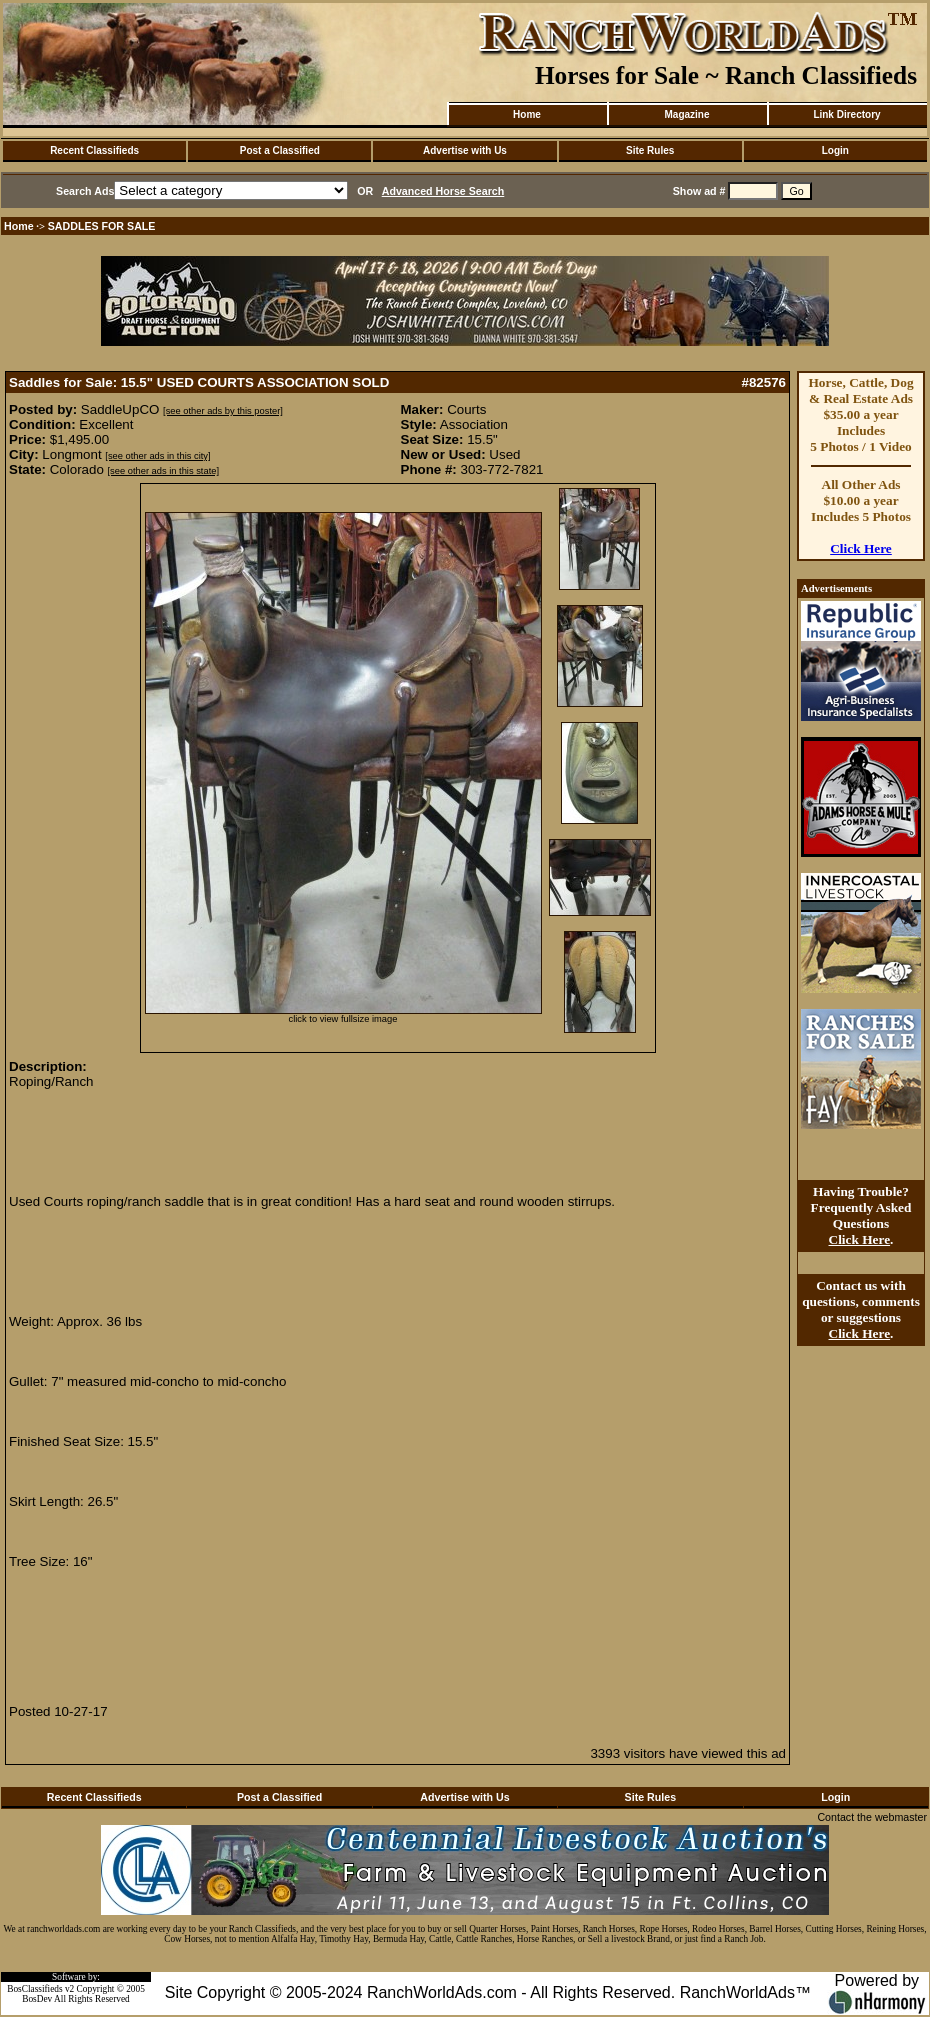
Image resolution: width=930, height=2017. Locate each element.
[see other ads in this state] (163, 471)
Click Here (861, 548)
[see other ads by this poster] (223, 411)
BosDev (37, 1999)
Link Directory (846, 114)
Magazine (686, 114)
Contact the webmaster (872, 1817)
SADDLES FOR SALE (102, 226)
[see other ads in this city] (157, 456)
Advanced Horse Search (443, 191)
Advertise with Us (465, 150)
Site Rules (650, 150)
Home (527, 114)
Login (835, 150)
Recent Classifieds (94, 150)
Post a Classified (280, 150)
